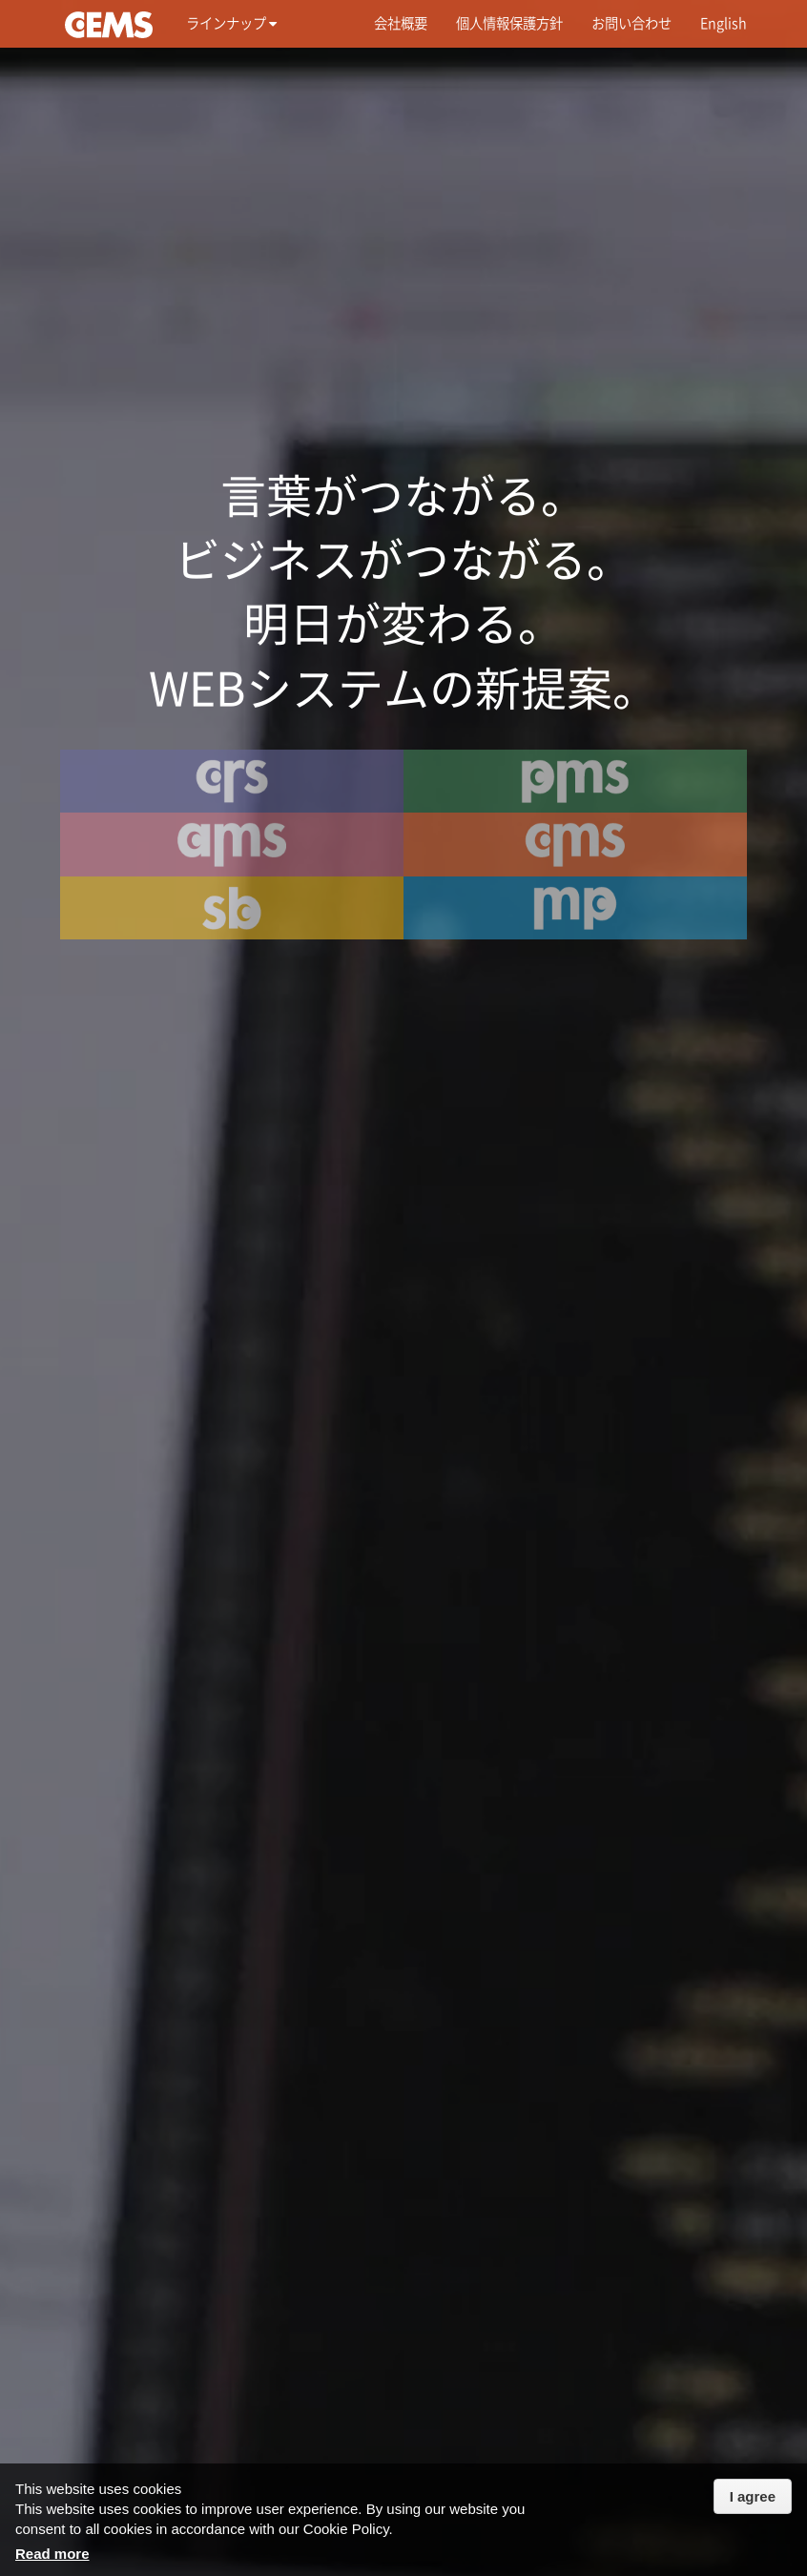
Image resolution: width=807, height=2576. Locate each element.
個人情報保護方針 (509, 23)
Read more (52, 2553)
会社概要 (400, 23)
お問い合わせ (631, 23)
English (723, 23)
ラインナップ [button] (231, 23)
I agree (753, 2496)
